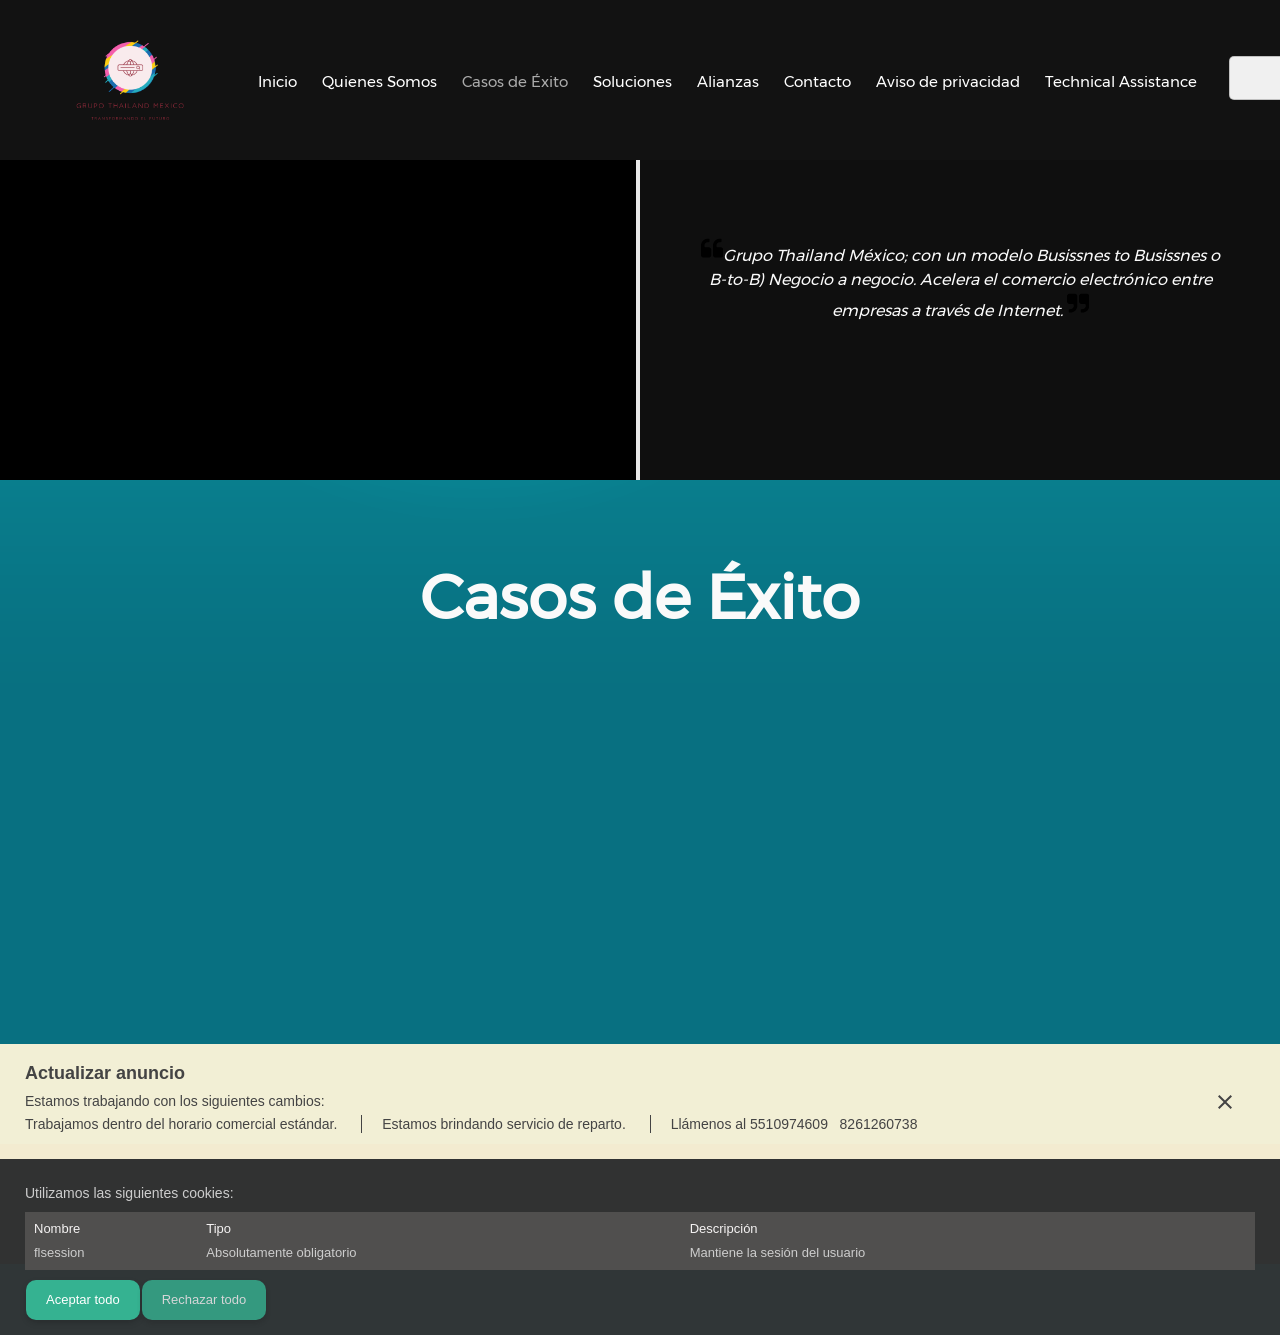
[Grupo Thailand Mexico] (130, 80)
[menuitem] (277, 80)
